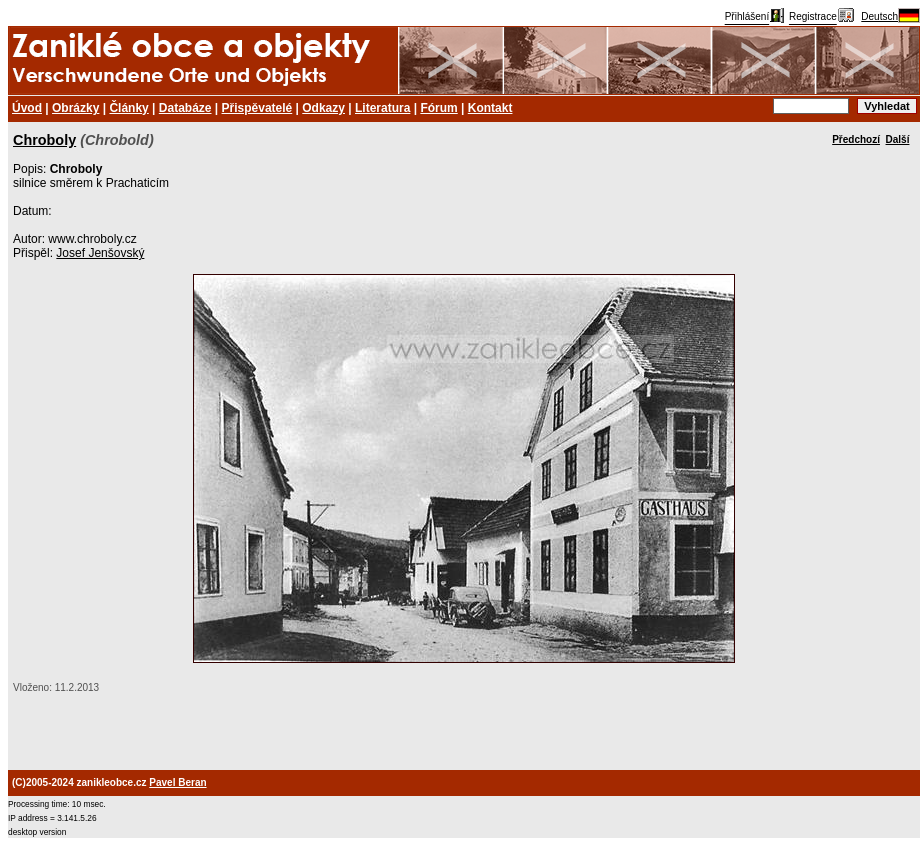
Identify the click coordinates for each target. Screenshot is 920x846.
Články (128, 108)
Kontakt (490, 108)
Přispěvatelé (257, 108)
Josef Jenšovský (100, 253)
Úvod (27, 108)
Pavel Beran (177, 782)
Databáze (185, 108)
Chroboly (44, 140)
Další (898, 139)
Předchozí (856, 139)
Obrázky (75, 108)
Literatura (382, 108)
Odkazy (323, 108)
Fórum (438, 108)
